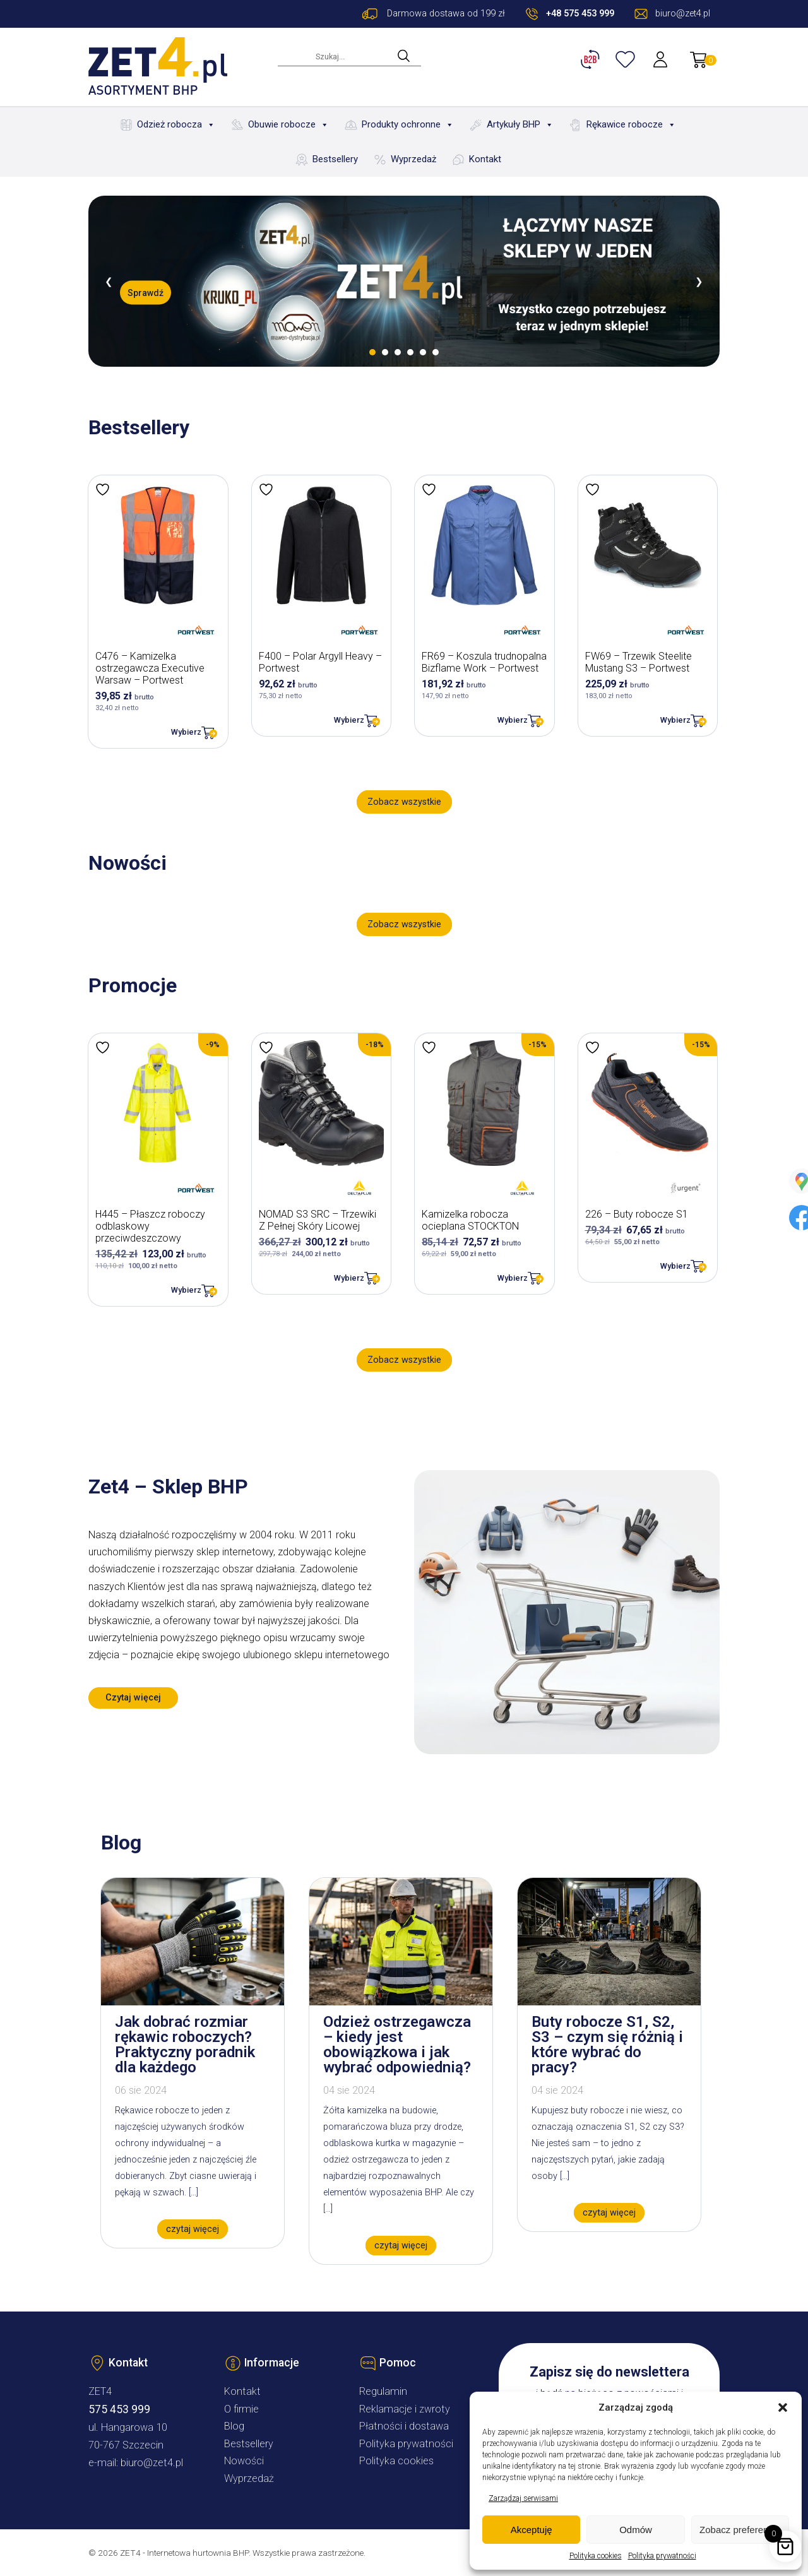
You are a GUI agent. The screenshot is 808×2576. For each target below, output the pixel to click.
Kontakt (485, 159)
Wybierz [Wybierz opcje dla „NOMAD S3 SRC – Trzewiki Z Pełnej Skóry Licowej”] (349, 1278)
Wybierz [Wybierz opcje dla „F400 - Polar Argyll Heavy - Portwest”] (349, 720)
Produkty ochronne (408, 124)
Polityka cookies (595, 2555)
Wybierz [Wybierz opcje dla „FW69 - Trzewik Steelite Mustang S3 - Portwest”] (675, 720)
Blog (234, 2426)
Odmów (635, 2529)
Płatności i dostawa (404, 2426)
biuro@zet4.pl (152, 2463)
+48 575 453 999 (580, 13)
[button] (782, 2407)
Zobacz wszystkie (404, 802)
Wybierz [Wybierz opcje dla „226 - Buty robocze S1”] (675, 1266)
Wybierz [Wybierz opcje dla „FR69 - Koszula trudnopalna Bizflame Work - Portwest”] (512, 720)
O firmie (241, 2409)
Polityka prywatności (662, 2555)
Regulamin (383, 2391)
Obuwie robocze (288, 124)
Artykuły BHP (520, 124)
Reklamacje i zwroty (404, 2409)
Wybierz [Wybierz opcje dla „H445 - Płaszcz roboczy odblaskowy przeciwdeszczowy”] (186, 1290)
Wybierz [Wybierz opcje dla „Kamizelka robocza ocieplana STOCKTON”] (512, 1278)
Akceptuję (531, 2529)
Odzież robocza (176, 124)
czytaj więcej (192, 2229)
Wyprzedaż (413, 159)
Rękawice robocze (631, 124)
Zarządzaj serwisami (523, 2498)
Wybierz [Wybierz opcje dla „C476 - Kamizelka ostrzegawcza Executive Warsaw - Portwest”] (186, 732)
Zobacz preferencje (739, 2529)
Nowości (244, 2461)
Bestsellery (335, 159)
